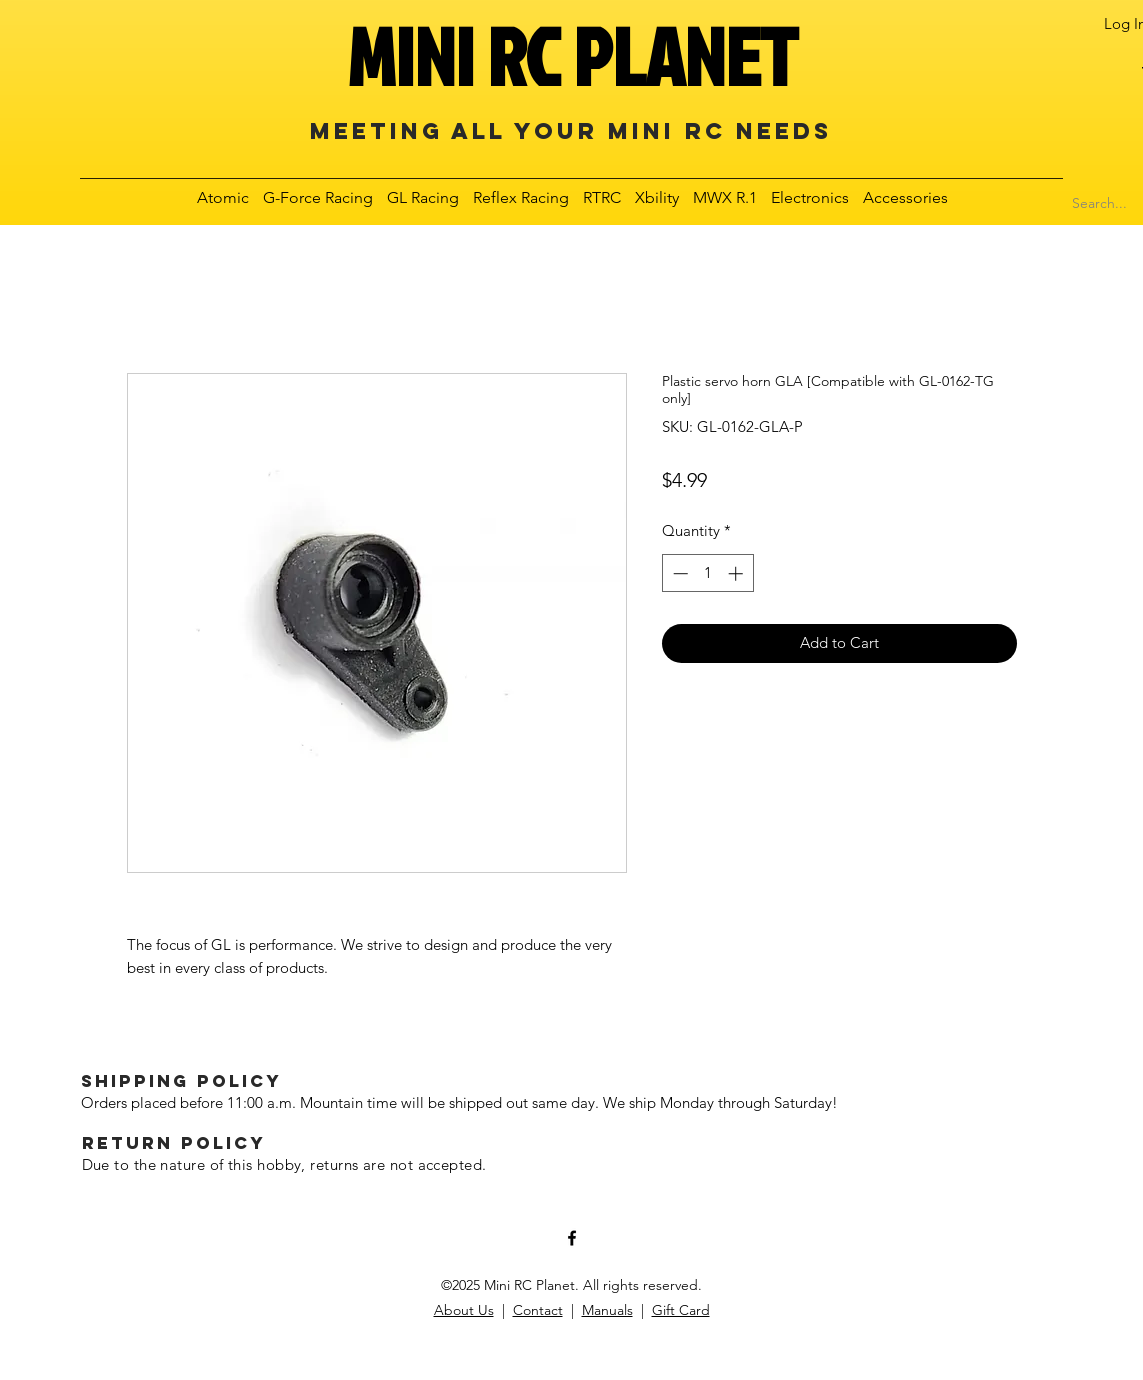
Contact (538, 1310)
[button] (224, 197)
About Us (464, 1310)
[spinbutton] (707, 573)
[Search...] (1100, 204)
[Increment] (737, 573)
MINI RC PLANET (572, 56)
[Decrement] (678, 573)
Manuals (607, 1310)
